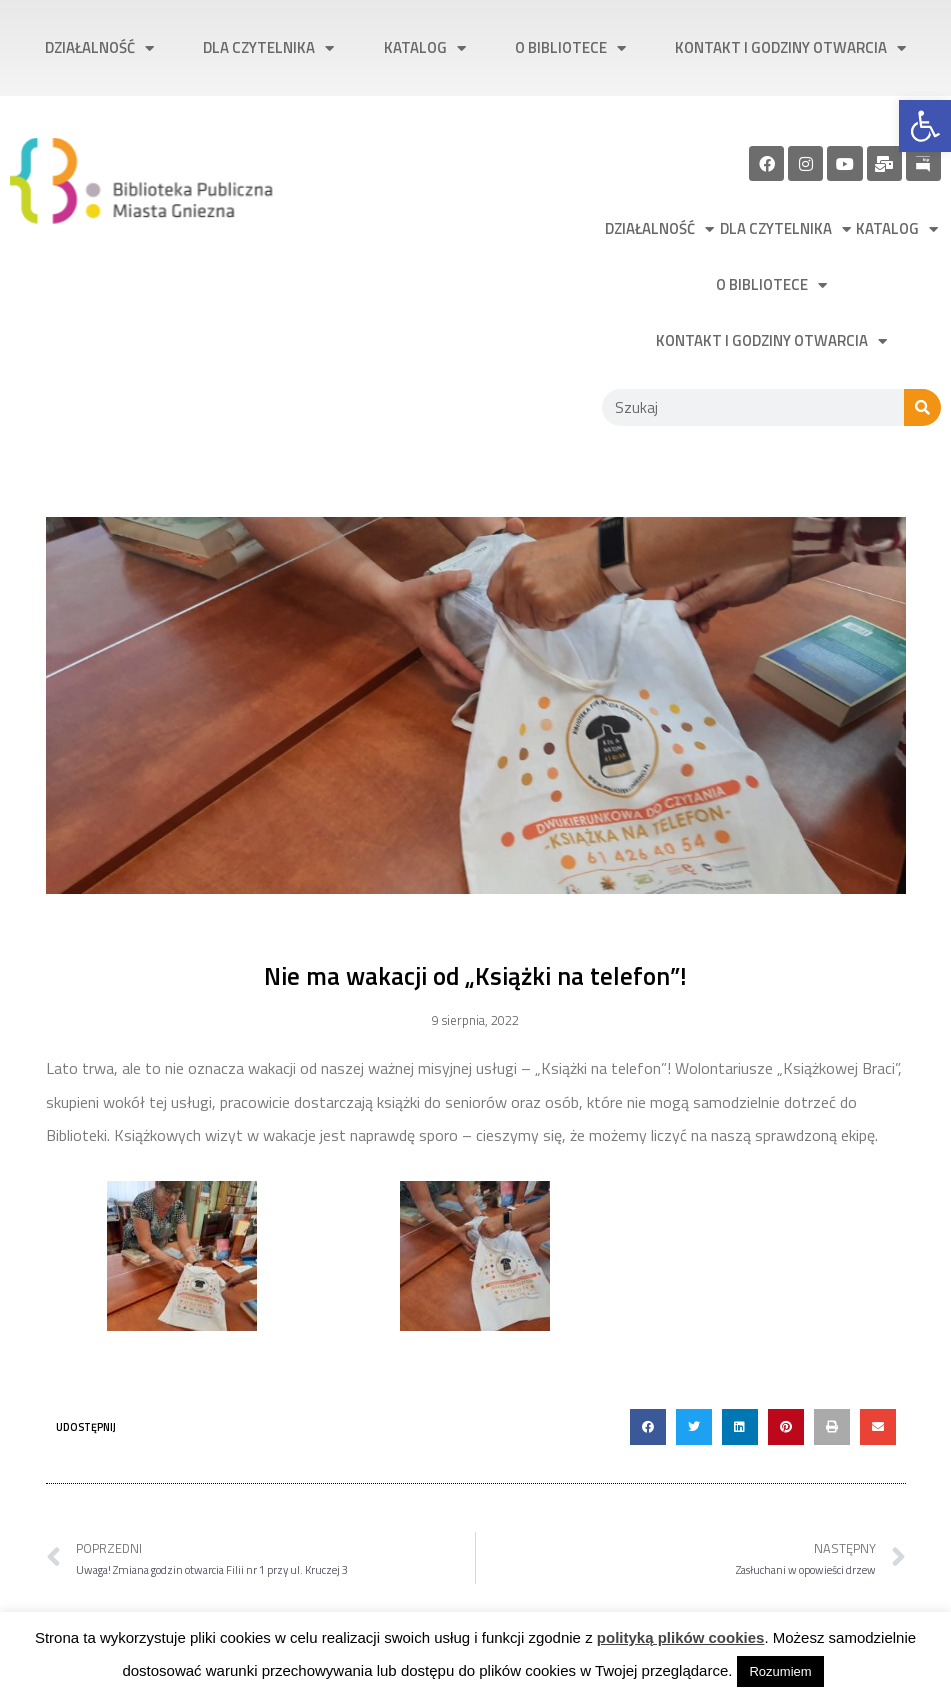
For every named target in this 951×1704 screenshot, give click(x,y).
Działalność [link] (99, 48)
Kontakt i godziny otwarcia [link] (790, 48)
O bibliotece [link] (570, 48)
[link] (925, 126)
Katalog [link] (425, 48)
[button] (648, 1427)
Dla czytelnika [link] (268, 48)
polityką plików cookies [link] (681, 1637)
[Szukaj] (922, 407)
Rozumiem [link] (780, 1671)
